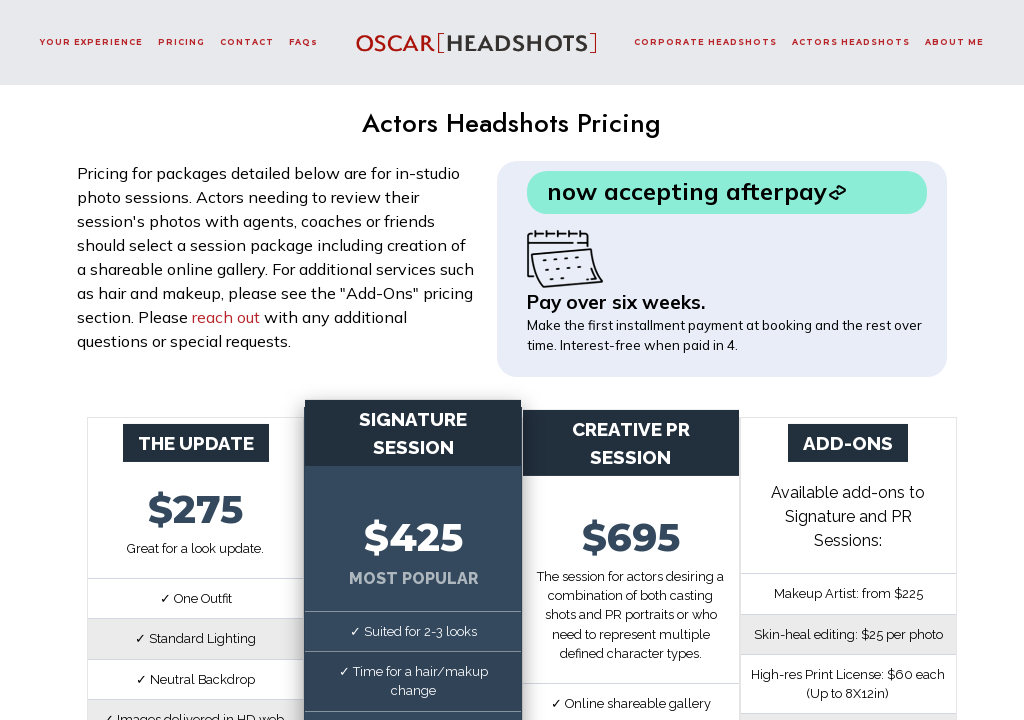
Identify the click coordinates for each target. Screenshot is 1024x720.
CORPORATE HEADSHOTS (705, 42)
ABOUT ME (954, 42)
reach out (226, 317)
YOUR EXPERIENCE (91, 42)
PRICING (181, 42)
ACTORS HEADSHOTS (851, 42)
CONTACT (247, 42)
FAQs (303, 42)
